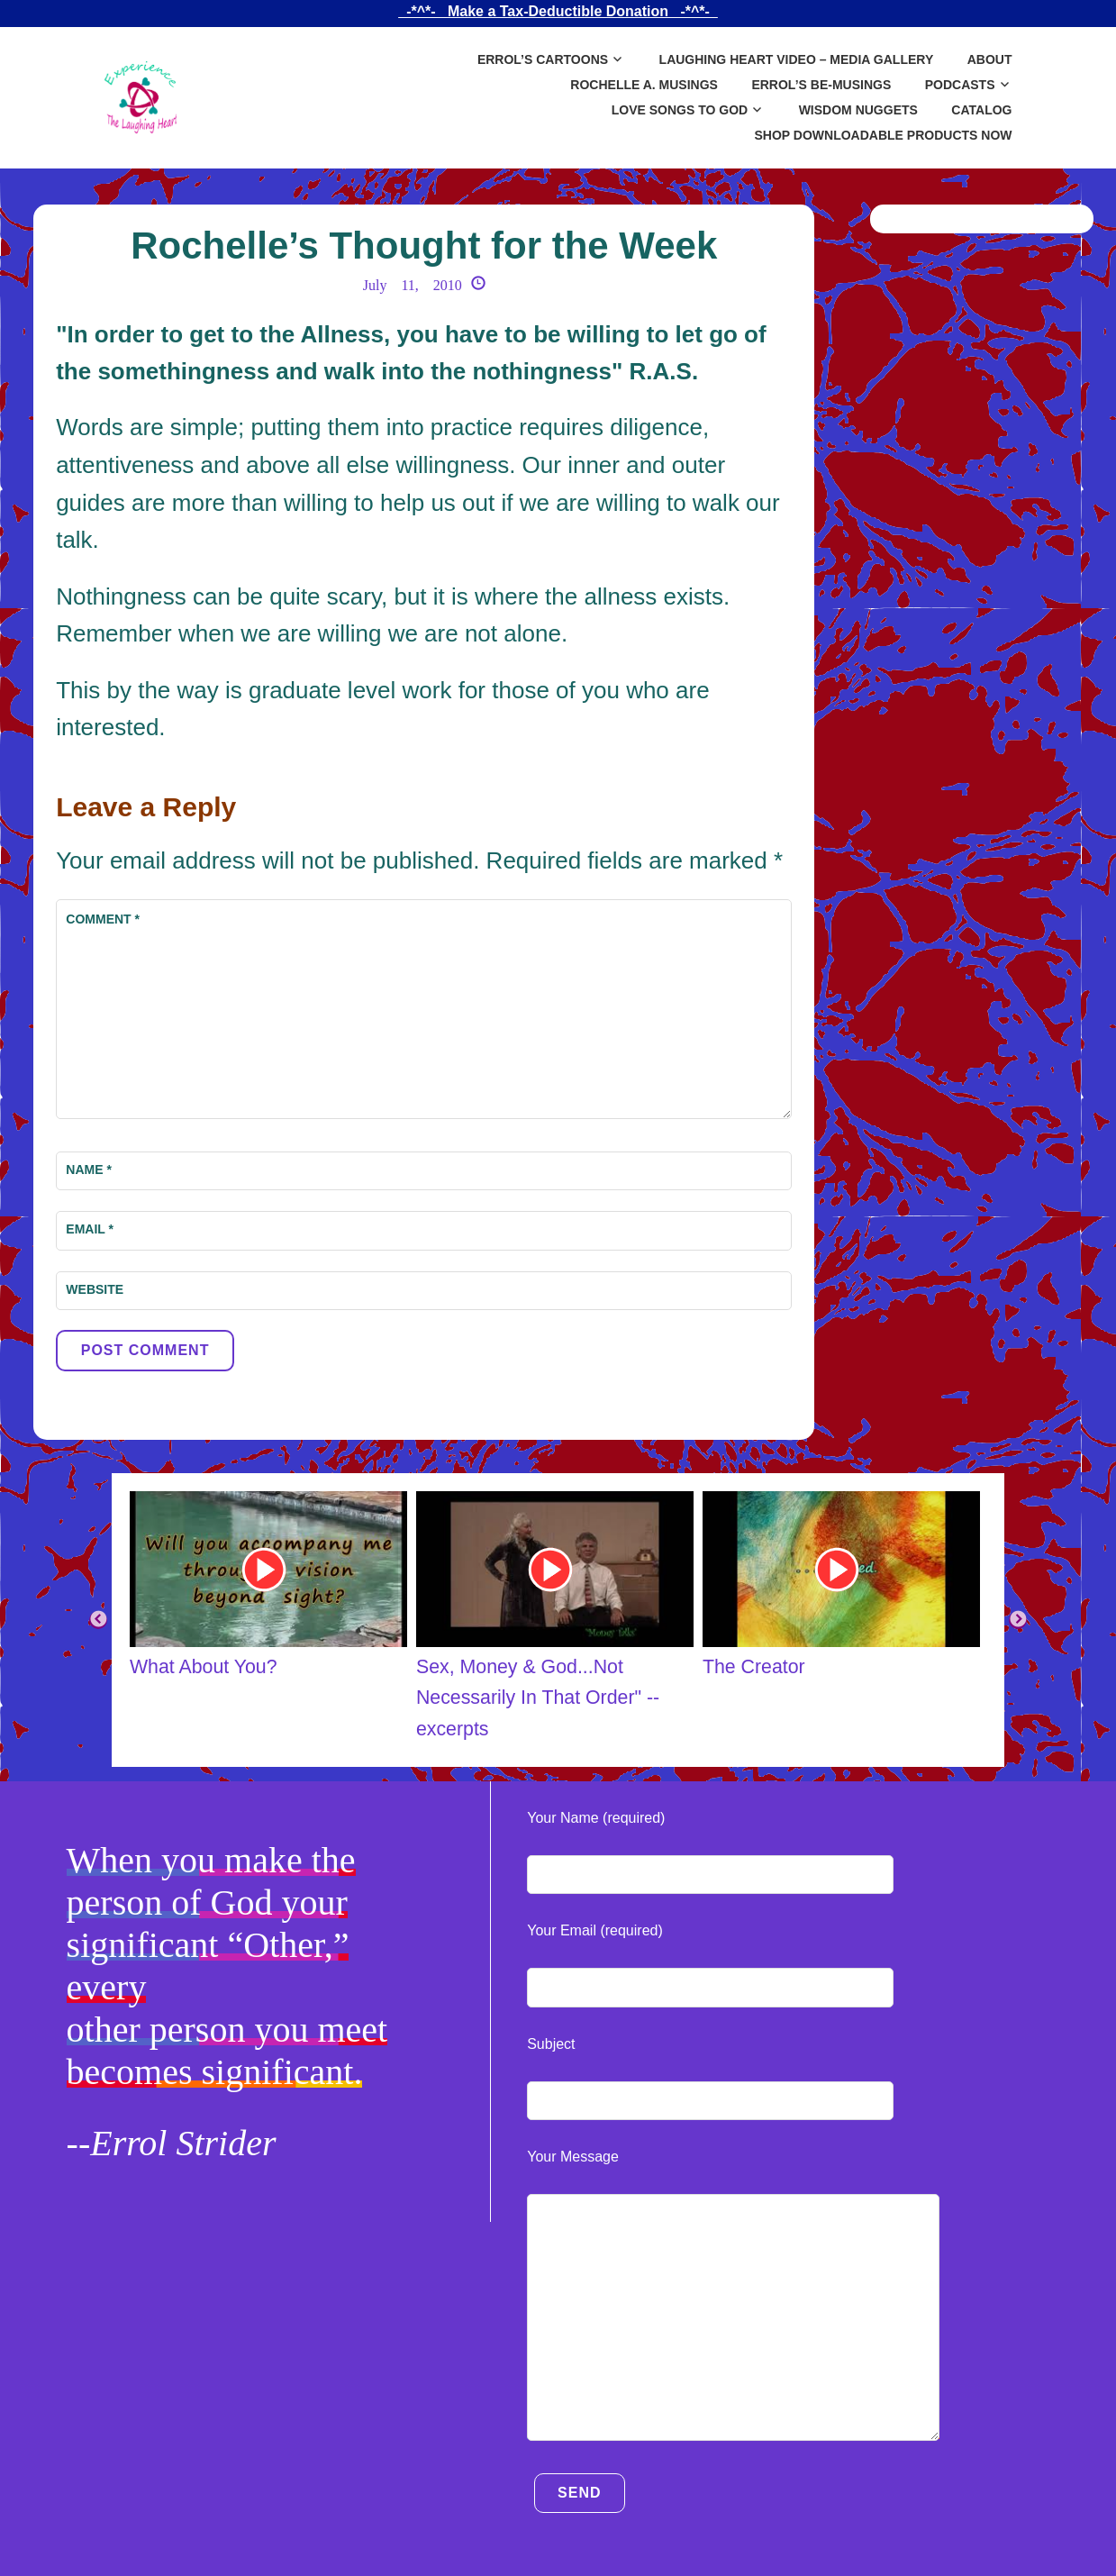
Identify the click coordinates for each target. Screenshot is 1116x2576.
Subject (551, 2044)
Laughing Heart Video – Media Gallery (796, 59)
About (989, 59)
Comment (103, 919)
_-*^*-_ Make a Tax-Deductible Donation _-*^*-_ (557, 11)
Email (89, 1229)
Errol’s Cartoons (542, 59)
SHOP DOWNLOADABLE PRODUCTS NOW (883, 135)
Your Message (573, 2156)
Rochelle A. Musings (644, 84)
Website (94, 1289)
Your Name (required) (596, 1817)
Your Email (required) (595, 1930)
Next (1018, 1620)
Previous (98, 1620)
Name (89, 1169)
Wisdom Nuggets (858, 110)
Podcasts (960, 84)
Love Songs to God (680, 110)
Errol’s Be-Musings (821, 84)
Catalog (981, 110)
